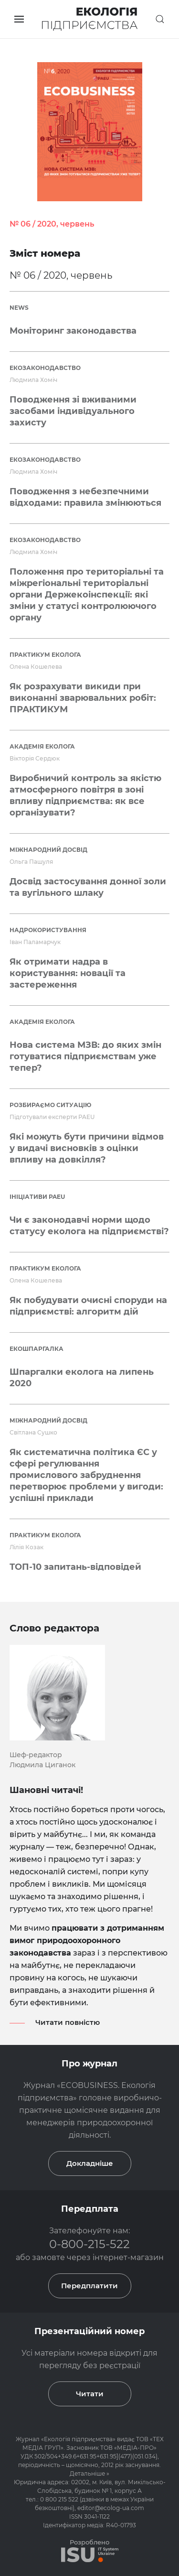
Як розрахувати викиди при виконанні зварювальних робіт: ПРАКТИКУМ (83, 698)
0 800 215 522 (60, 2499)
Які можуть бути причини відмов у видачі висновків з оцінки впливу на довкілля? (87, 1148)
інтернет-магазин (128, 2257)
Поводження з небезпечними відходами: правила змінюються (85, 497)
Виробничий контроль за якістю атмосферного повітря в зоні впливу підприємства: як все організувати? (85, 795)
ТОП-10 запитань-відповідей (75, 1567)
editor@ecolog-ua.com (110, 2507)
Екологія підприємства (78, 2439)
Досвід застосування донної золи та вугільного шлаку (88, 887)
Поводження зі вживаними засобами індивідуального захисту (73, 411)
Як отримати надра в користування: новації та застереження (68, 973)
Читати (90, 2393)
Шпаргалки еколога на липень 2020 (82, 1378)
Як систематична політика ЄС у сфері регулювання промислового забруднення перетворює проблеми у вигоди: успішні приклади (86, 1475)
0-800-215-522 (89, 2244)
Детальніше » (89, 2473)
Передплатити (89, 2285)
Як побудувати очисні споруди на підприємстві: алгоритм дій (88, 1306)
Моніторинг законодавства (73, 331)
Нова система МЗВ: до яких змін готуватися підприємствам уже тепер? (85, 1056)
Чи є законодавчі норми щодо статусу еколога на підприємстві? (89, 1226)
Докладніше (89, 2163)
